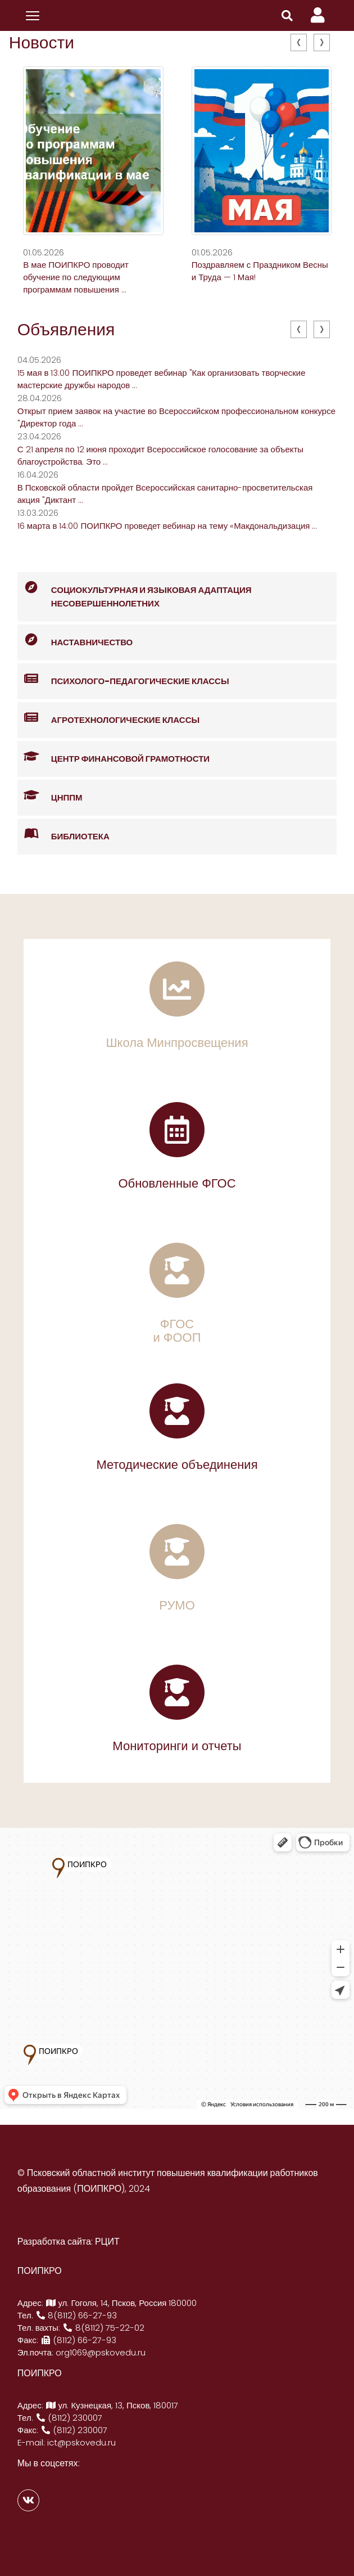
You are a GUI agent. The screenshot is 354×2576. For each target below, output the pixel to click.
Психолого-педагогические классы (123, 679)
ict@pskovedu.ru (81, 2442)
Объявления (66, 329)
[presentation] (299, 42)
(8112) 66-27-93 (78, 2340)
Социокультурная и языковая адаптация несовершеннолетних (134, 590)
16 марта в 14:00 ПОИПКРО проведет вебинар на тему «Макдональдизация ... (167, 526)
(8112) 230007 (69, 2418)
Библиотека (63, 835)
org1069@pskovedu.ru (101, 2352)
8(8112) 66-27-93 (76, 2315)
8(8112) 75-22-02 (103, 2328)
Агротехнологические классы (108, 718)
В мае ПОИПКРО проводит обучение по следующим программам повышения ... (76, 277)
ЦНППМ (50, 796)
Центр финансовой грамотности (113, 757)
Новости (41, 43)
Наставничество (75, 640)
